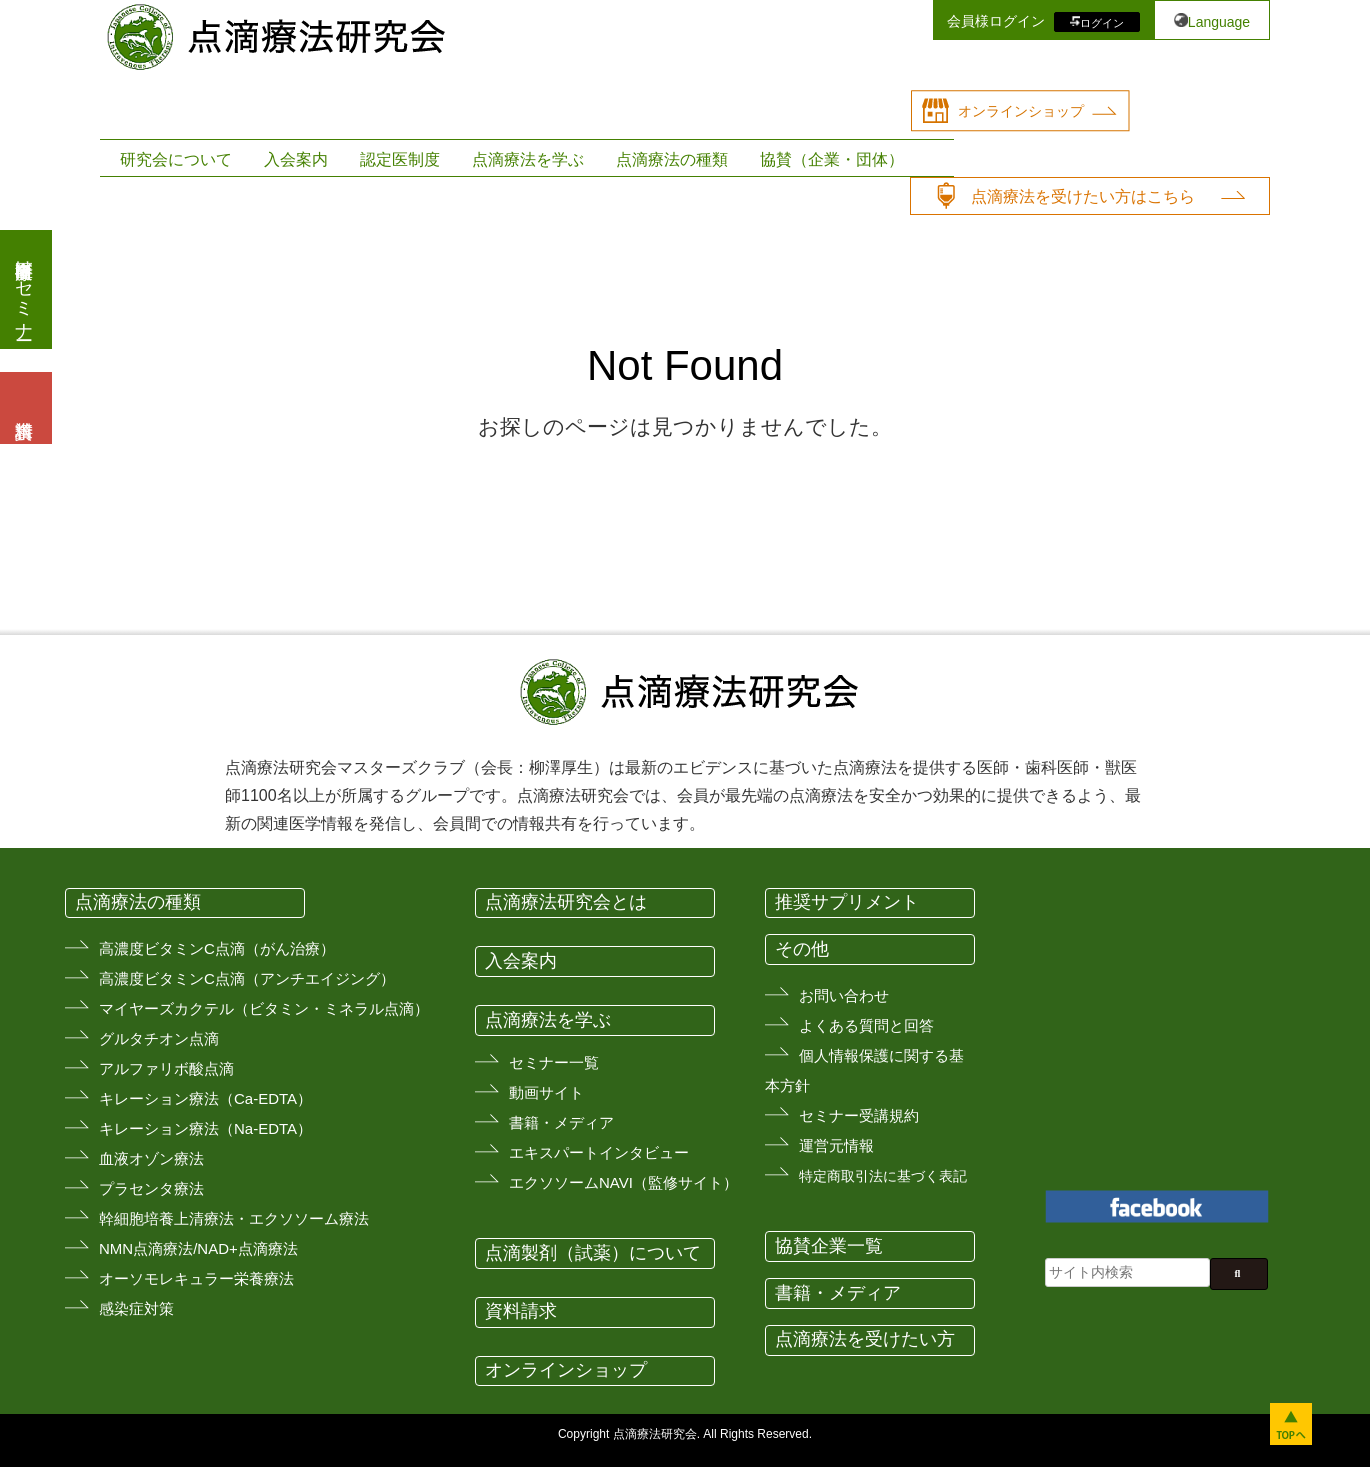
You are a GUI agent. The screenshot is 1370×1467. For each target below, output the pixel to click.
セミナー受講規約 (859, 1115)
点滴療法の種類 (672, 159)
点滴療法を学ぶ (528, 159)
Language (1219, 22)
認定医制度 (400, 159)
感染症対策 (136, 1308)
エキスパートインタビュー (599, 1152)
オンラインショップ (1021, 111)
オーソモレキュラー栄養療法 (196, 1278)
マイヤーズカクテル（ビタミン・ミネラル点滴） (264, 1008)
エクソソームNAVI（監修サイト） (623, 1182)
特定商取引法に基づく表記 (883, 1176)
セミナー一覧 (554, 1062)
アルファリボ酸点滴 (166, 1068)
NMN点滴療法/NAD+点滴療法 (198, 1248)
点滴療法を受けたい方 (865, 1339)
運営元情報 (836, 1145)
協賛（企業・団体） (832, 159)
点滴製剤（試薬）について (593, 1253)
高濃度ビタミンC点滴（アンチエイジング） (247, 978)
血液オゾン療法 (151, 1158)
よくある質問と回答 (866, 1025)
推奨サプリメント (847, 902)
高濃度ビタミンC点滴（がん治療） (217, 948)
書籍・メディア (561, 1122)
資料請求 (521, 1311)
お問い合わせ (844, 995)
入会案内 (296, 159)
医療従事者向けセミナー (24, 289)
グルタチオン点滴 (159, 1038)
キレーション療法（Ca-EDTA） (205, 1098)
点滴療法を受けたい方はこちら (1083, 196)
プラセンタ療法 (151, 1188)
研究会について (176, 159)
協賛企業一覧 (829, 1246)
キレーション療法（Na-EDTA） (205, 1128)
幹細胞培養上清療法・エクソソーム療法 (234, 1218)
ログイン (1102, 22)
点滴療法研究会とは (566, 902)
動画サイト (546, 1092)
